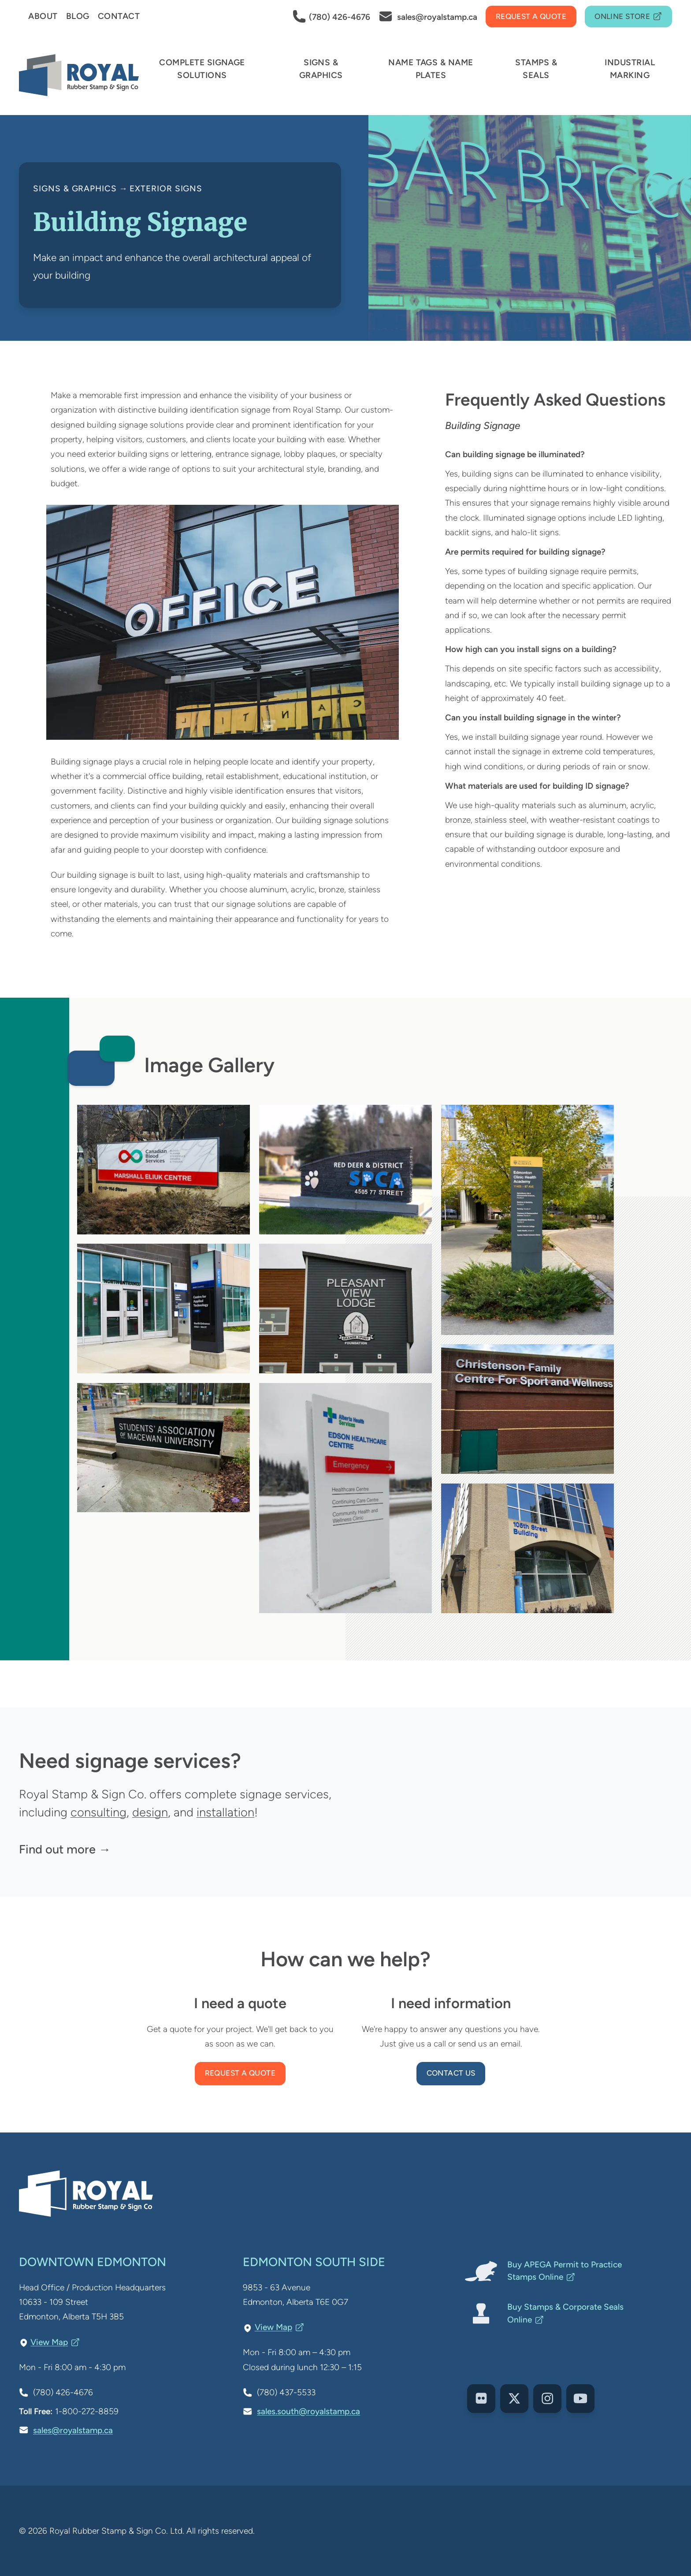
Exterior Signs (166, 188)
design (150, 1812)
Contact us (451, 2073)
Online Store (628, 16)
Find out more (57, 1849)
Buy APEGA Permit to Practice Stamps (564, 2270)
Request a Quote (240, 2073)
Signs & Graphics (75, 188)
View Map (55, 2342)
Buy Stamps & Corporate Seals (565, 2313)
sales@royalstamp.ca (73, 2430)
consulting (98, 1812)
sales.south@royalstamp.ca (308, 2411)
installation (225, 1812)
